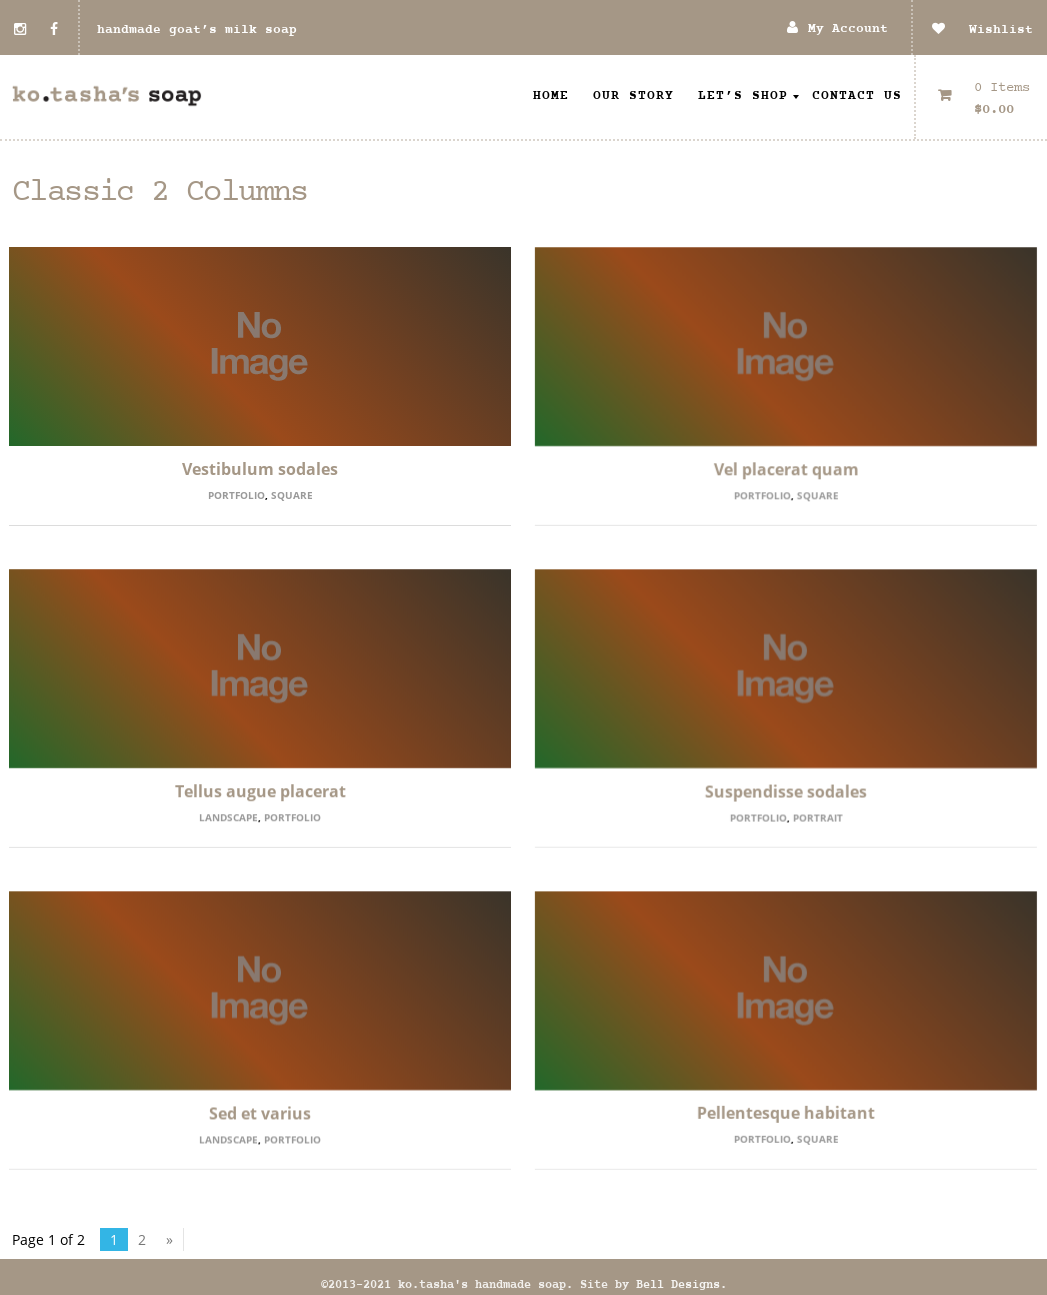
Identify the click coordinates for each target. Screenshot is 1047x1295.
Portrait (818, 817)
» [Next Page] (169, 1226)
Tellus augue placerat (260, 791)
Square (292, 495)
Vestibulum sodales (260, 469)
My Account (848, 29)
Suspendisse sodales (786, 791)
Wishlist (982, 30)
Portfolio (236, 495)
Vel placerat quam (786, 469)
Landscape (228, 817)
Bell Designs (678, 1272)
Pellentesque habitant (786, 1113)
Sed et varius (260, 1113)
